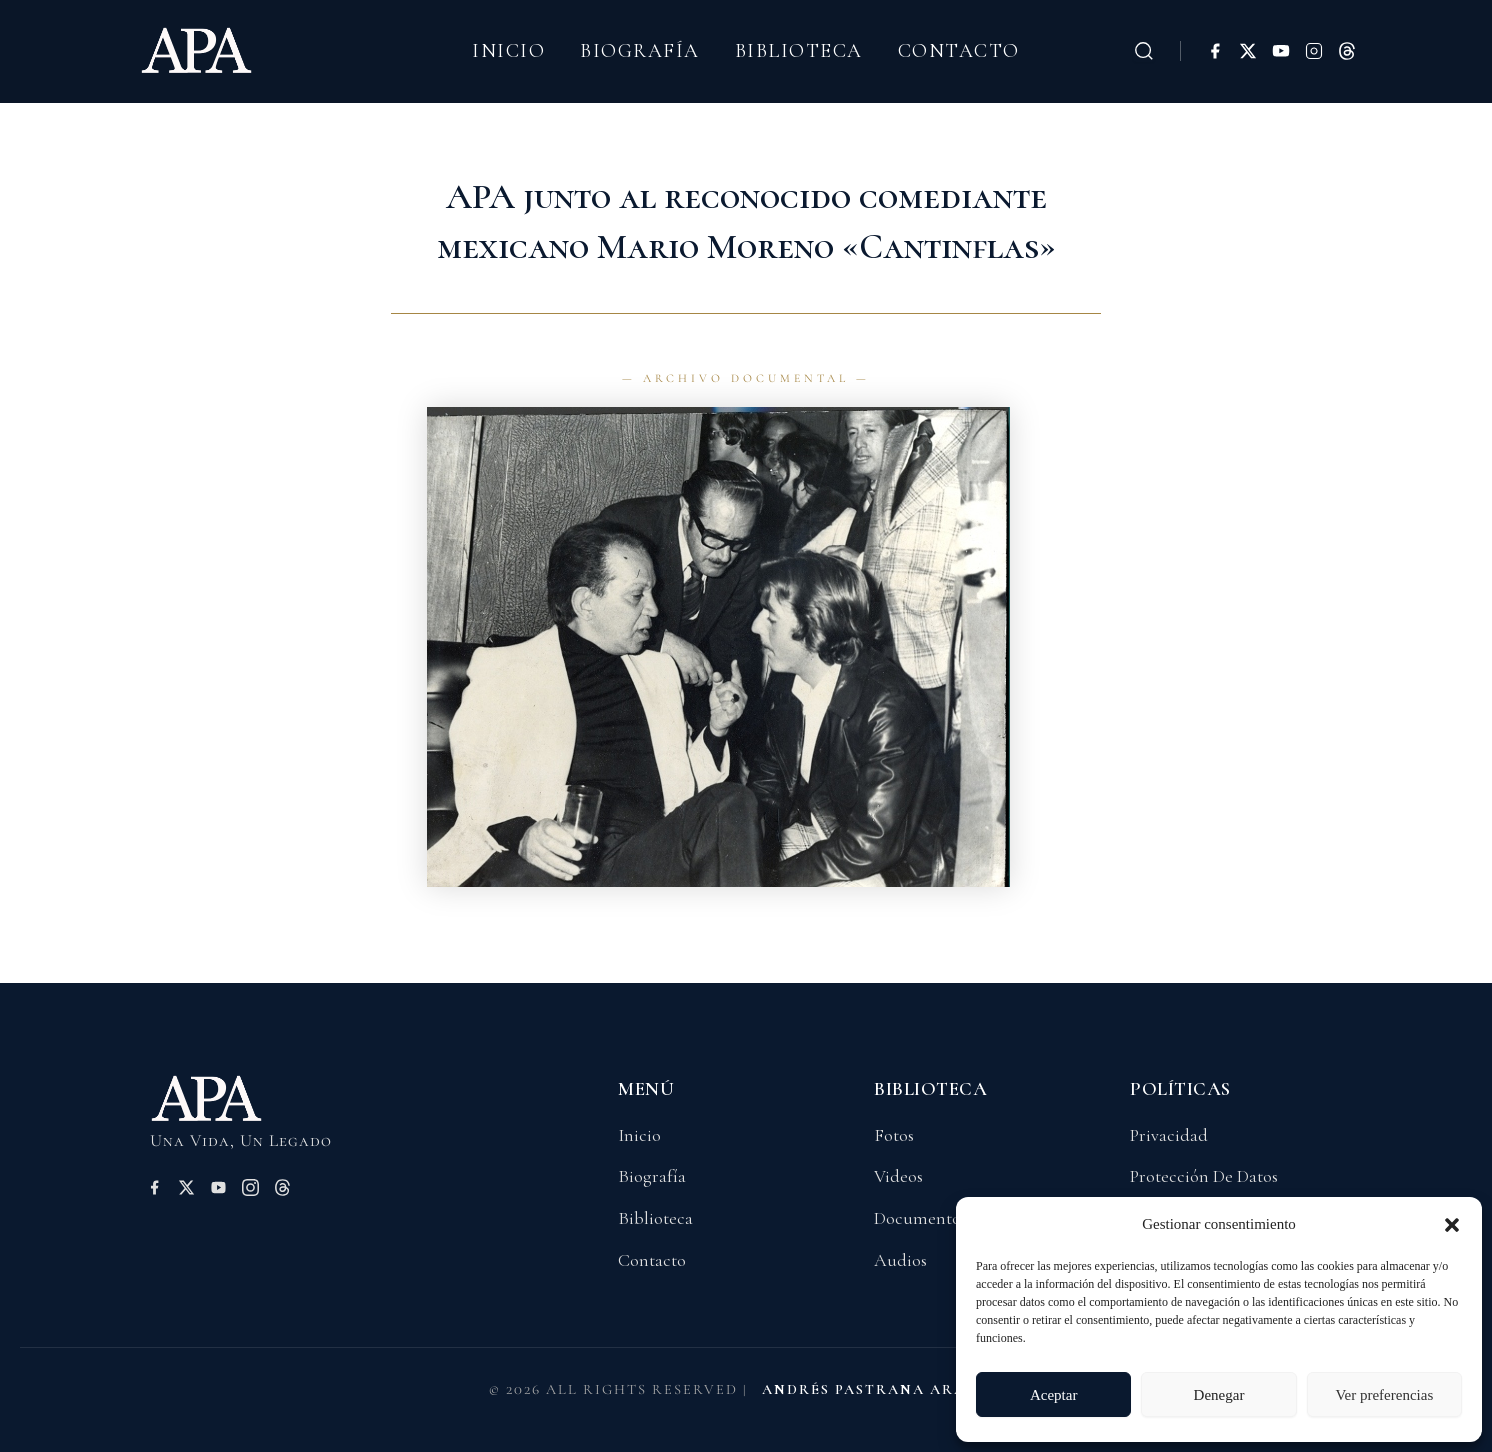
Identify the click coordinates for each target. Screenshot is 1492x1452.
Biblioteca (799, 51)
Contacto (959, 51)
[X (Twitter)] (1248, 51)
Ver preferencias (1384, 1395)
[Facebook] (1215, 51)
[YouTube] (1281, 51)
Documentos (920, 1218)
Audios (900, 1260)
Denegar (1219, 1395)
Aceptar (1053, 1395)
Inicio (508, 51)
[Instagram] (1314, 51)
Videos (898, 1176)
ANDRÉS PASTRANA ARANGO (883, 1389)
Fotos (894, 1135)
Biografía (640, 51)
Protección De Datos (1204, 1176)
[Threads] (1347, 51)
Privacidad (1169, 1135)
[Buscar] (1144, 51)
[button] (1452, 1225)
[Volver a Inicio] (239, 1107)
